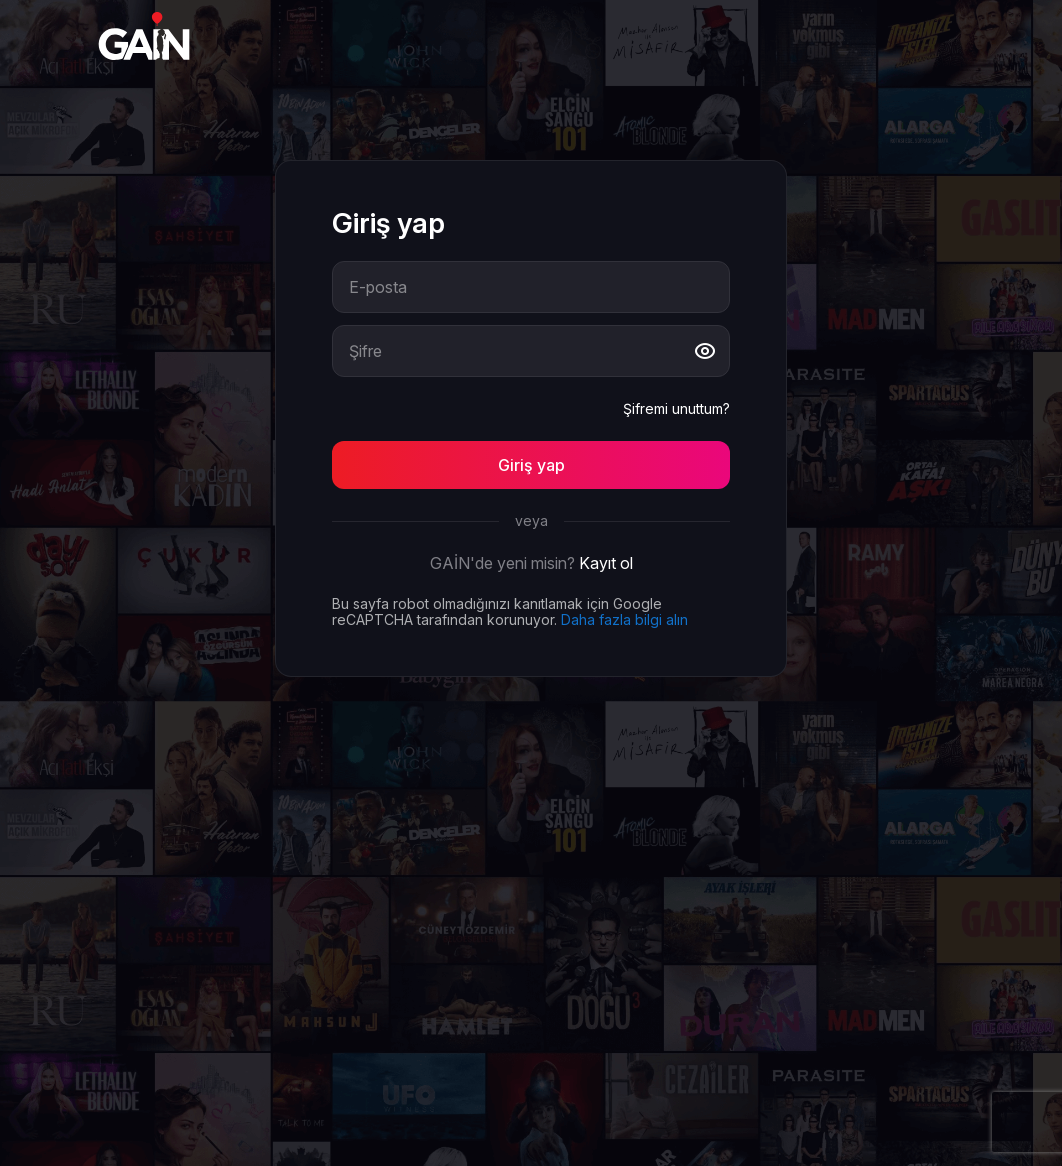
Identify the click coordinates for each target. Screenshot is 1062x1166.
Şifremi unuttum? (676, 409)
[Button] (531, 465)
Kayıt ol (606, 563)
